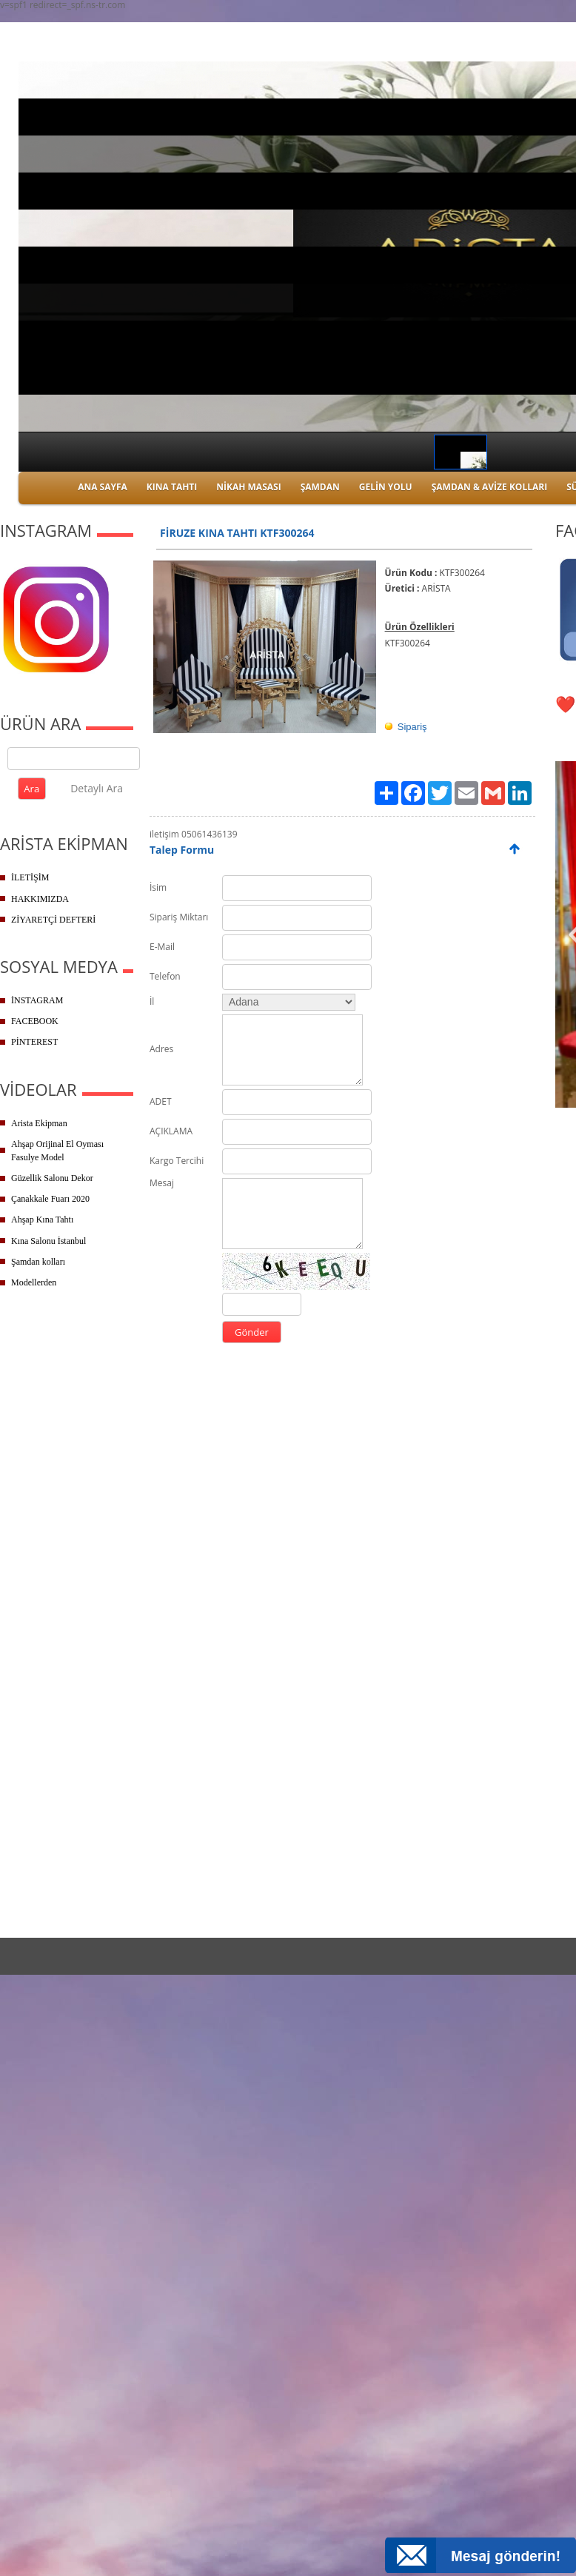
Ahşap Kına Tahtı (42, 1219)
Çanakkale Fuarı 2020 (50, 1199)
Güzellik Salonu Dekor (52, 1178)
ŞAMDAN (320, 487)
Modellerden (33, 1282)
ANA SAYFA (102, 487)
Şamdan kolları (38, 1262)
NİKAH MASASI (248, 487)
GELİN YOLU (385, 487)
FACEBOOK (34, 1021)
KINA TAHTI (172, 487)
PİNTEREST (34, 1042)
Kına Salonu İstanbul (48, 1241)
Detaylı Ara (96, 788)
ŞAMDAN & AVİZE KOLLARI (489, 487)
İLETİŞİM (30, 877)
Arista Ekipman (39, 1123)
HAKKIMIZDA (40, 899)
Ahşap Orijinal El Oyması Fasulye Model (57, 1150)
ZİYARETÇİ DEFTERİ (53, 919)
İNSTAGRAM (37, 1000)
